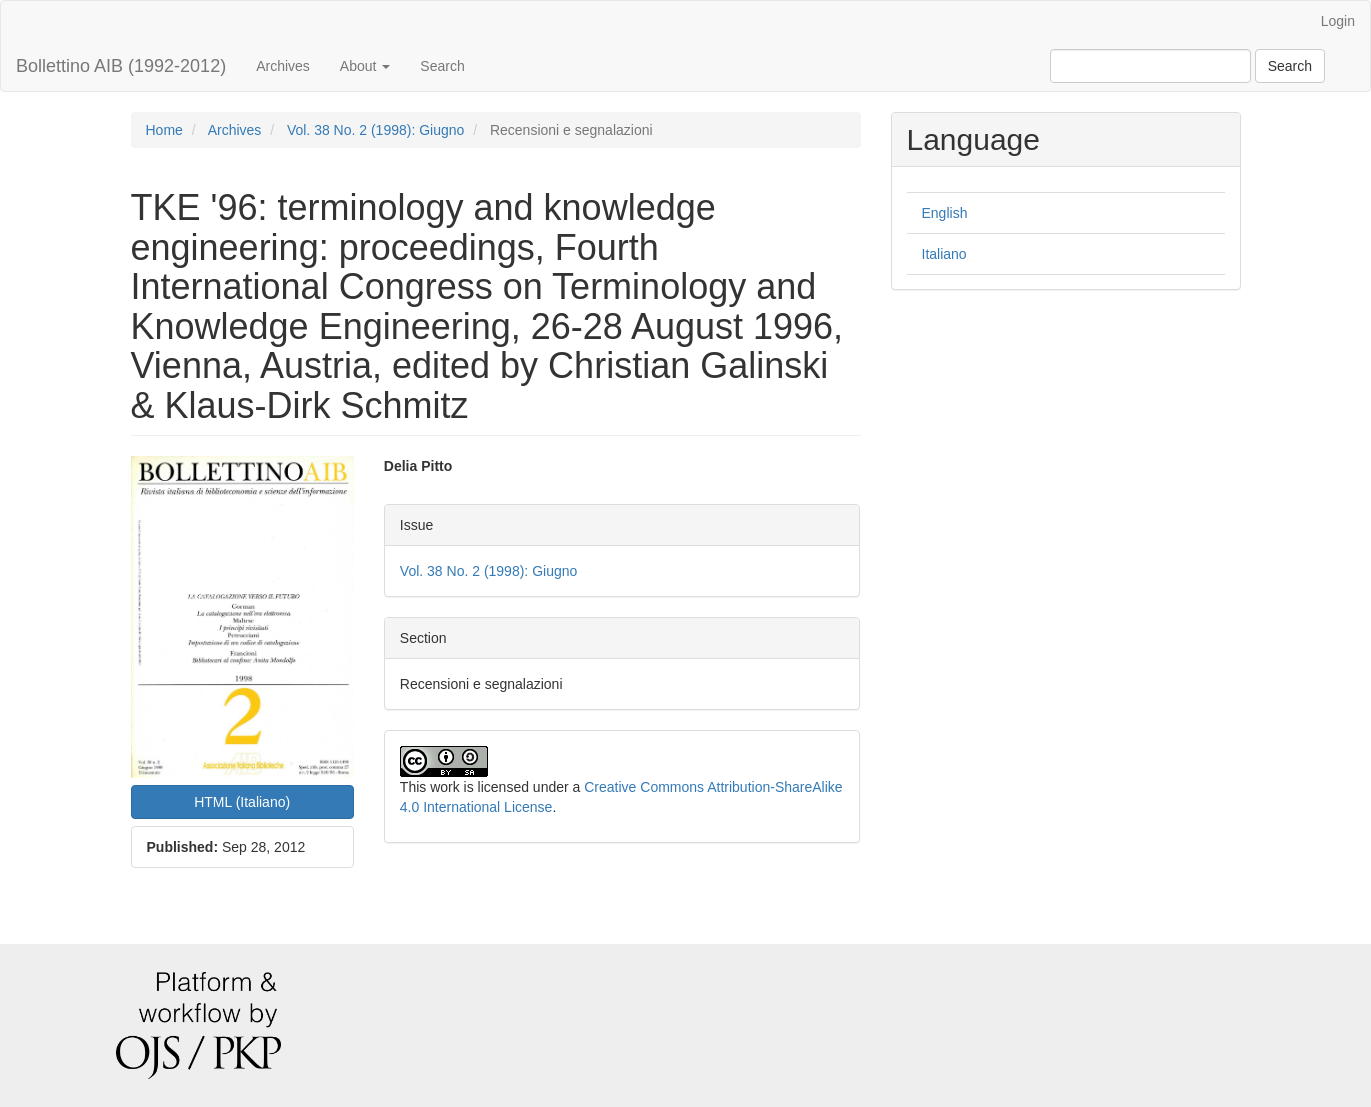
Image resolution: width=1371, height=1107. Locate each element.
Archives (283, 66)
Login (1338, 21)
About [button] (365, 66)
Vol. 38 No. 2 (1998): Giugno (375, 130)
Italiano (944, 254)
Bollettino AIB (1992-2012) (121, 66)
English (945, 213)
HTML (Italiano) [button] (242, 802)
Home (164, 130)
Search (442, 66)
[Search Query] (1150, 66)
